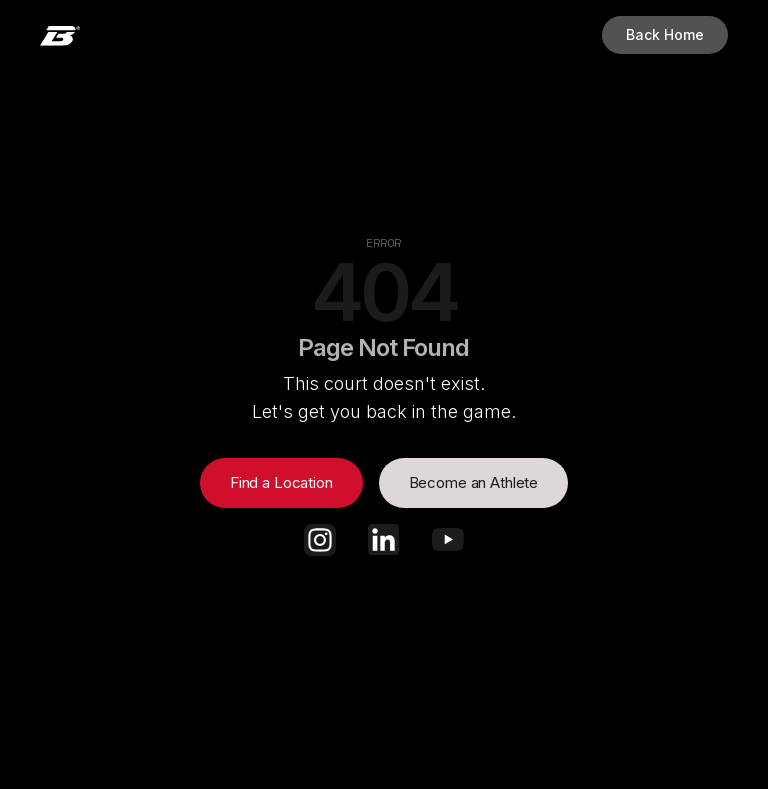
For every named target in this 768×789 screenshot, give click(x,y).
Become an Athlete (473, 482)
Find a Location (281, 482)
